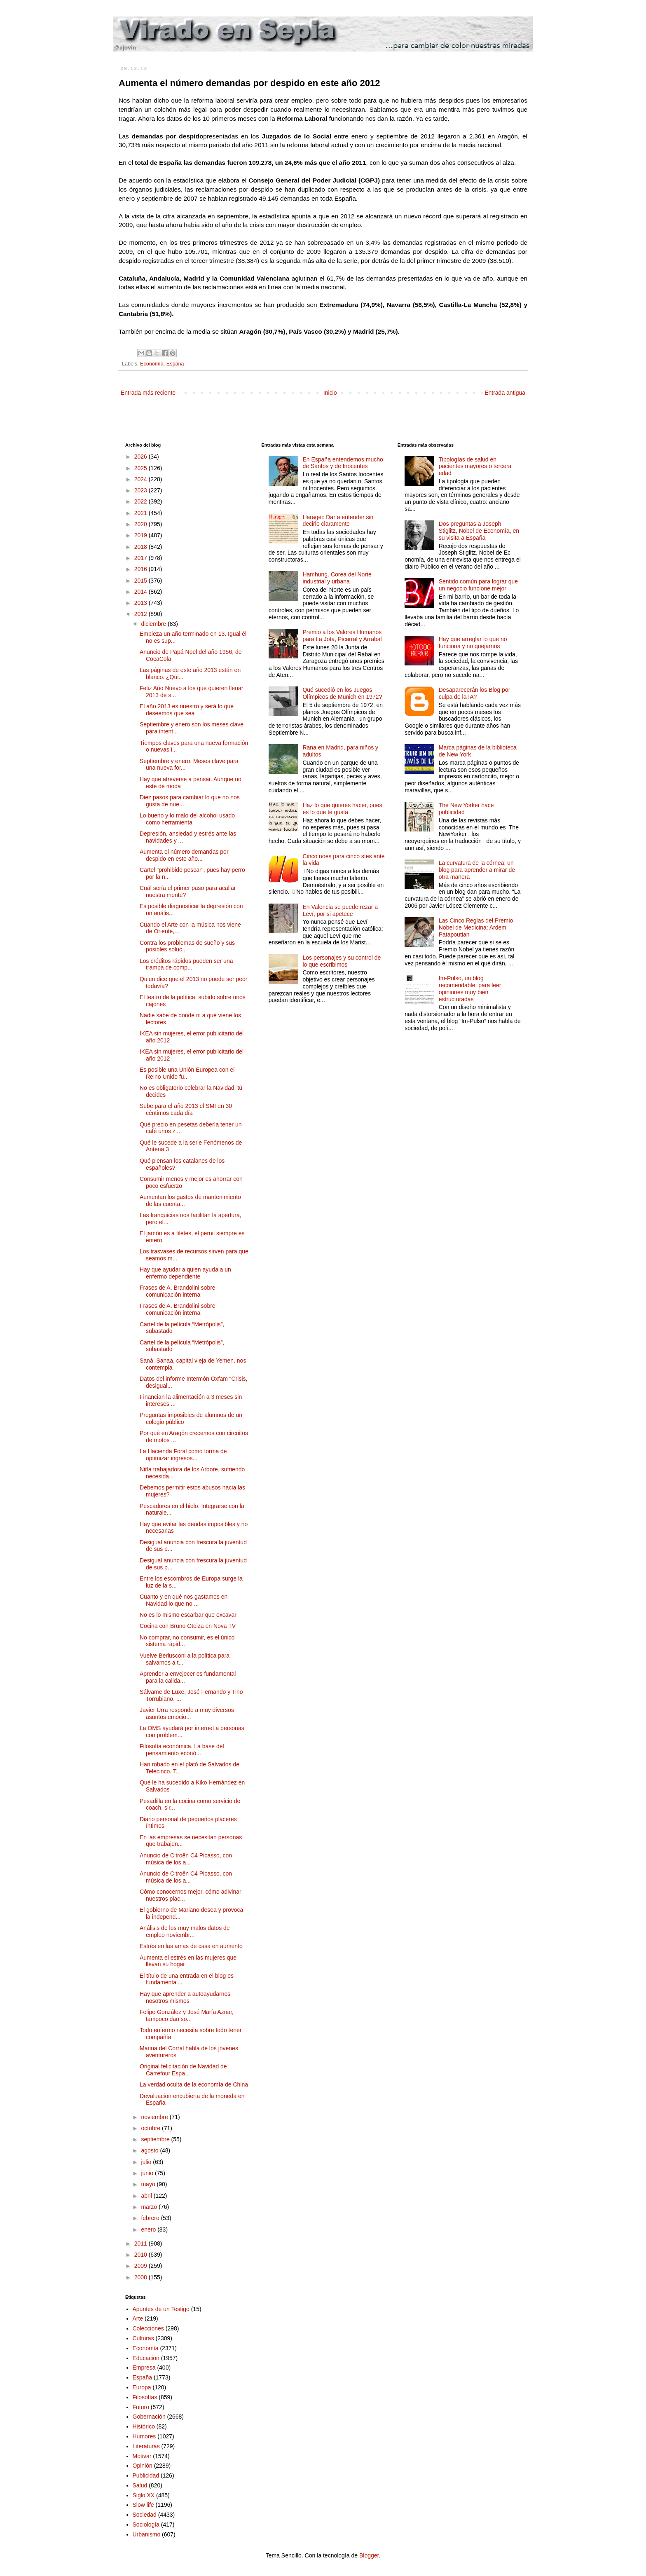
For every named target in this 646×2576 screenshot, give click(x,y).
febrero (151, 2218)
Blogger (369, 2555)
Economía (152, 364)
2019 (141, 535)
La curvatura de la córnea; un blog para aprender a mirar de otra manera (477, 869)
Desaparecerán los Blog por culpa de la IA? (474, 693)
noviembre (155, 2117)
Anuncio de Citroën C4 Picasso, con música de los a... (186, 1859)
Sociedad (145, 2514)
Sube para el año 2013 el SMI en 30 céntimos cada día (186, 1109)
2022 (141, 501)
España (175, 364)
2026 (141, 456)
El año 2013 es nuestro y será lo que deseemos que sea (187, 710)
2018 (141, 546)
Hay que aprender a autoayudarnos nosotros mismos (185, 1997)
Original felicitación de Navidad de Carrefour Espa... (183, 2070)
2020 (141, 524)
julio (147, 2162)
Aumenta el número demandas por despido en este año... (184, 855)
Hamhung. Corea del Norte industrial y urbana (336, 578)
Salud (140, 2485)
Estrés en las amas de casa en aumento (191, 1946)
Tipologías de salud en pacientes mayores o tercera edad (475, 466)
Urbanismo (147, 2534)
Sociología (146, 2524)
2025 (141, 468)
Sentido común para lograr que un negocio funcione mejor (478, 585)
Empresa (144, 2367)
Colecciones (148, 2328)
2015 (141, 580)
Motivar (142, 2456)
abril (147, 2195)
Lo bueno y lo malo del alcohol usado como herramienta (187, 819)
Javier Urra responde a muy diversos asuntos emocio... (187, 1713)
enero (149, 2229)
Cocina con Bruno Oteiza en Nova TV (188, 1626)
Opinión (142, 2465)
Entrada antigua (505, 392)
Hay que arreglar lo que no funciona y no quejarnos (473, 642)
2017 (141, 558)
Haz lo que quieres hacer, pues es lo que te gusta (342, 808)
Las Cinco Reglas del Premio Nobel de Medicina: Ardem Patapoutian (476, 927)
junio (147, 2173)
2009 (141, 2265)
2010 (141, 2254)
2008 (141, 2277)
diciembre (154, 624)
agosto (150, 2150)
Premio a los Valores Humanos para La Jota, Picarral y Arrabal (342, 635)
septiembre (156, 2139)
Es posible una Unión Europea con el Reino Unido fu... (187, 1073)
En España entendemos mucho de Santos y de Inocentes (342, 463)
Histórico (144, 2426)
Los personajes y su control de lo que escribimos (341, 961)
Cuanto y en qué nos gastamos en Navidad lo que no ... (183, 1600)
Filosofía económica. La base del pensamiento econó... (182, 1749)
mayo (149, 2184)
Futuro (141, 2407)
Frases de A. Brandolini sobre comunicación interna (177, 1291)
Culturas (143, 2338)
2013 (141, 603)
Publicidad (146, 2475)
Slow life (143, 2504)
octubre (151, 2128)
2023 (141, 490)
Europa (142, 2387)
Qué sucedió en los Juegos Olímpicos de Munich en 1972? (342, 693)
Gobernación (149, 2416)
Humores (144, 2436)
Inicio (330, 392)
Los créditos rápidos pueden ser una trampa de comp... (186, 964)
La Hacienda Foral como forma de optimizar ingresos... (183, 1454)
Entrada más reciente (148, 392)
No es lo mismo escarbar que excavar (188, 1614)
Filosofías (145, 2397)
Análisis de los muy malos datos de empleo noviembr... (185, 1931)
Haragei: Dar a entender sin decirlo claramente (337, 520)
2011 (141, 2243)
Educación (146, 2358)
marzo (150, 2207)
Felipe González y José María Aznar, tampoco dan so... (187, 2015)
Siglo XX (144, 2495)
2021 (141, 513)
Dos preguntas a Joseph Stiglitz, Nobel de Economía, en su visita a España (479, 530)
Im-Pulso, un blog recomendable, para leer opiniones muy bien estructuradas (470, 988)
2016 (141, 569)
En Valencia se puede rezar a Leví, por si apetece (340, 910)
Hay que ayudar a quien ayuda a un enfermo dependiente (185, 1273)
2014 (141, 591)
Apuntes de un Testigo (161, 2309)
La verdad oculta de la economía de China (194, 2084)
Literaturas (146, 2446)
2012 (141, 614)
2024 (141, 479)
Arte (138, 2318)
